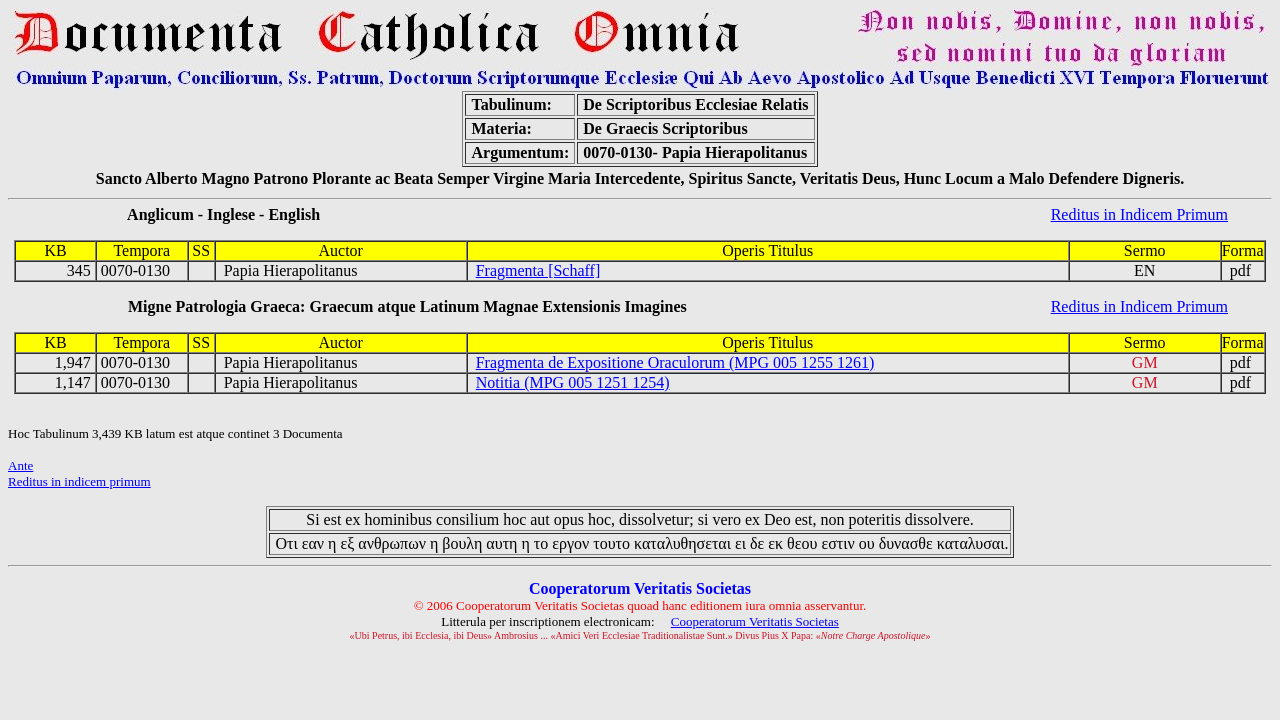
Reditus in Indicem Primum (1139, 214)
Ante (20, 465)
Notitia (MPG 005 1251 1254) (573, 382)
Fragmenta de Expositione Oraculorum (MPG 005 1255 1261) (675, 362)
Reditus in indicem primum (79, 481)
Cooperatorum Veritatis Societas (755, 621)
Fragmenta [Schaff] (538, 270)
